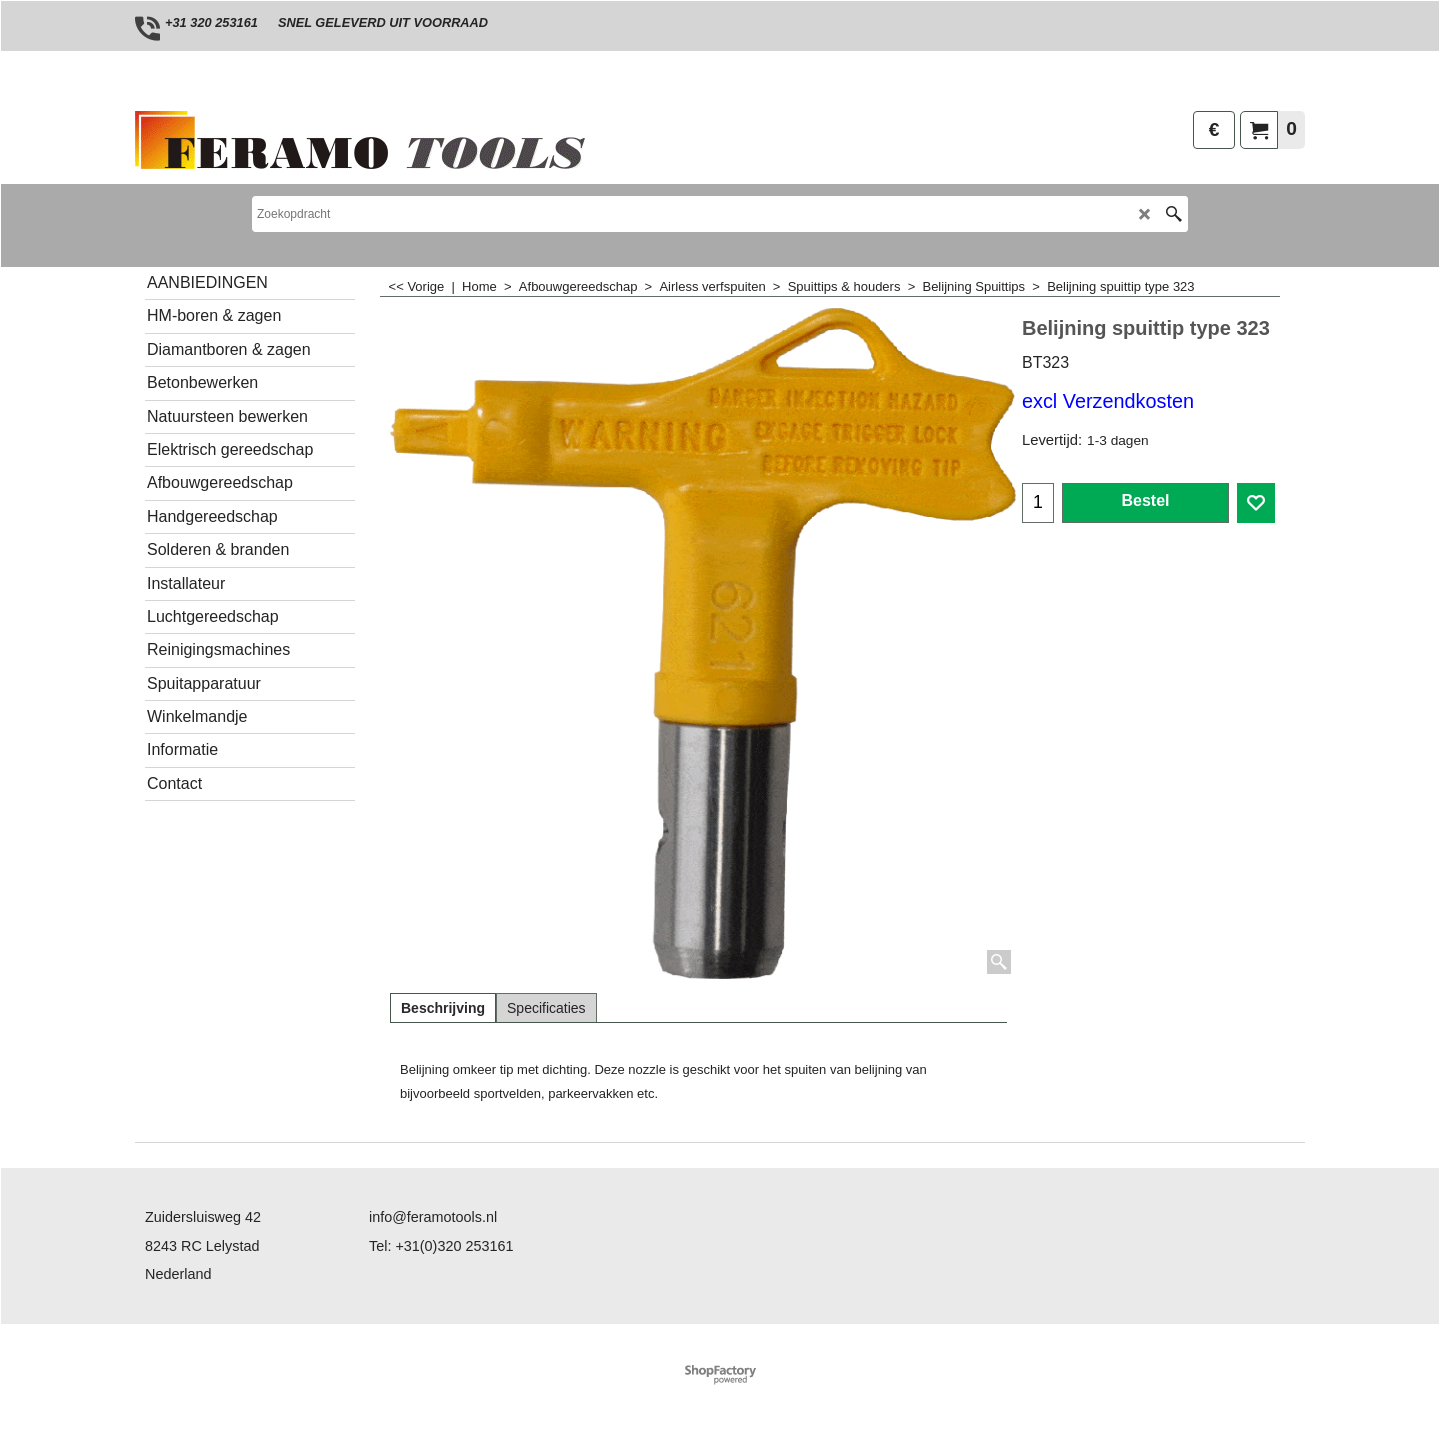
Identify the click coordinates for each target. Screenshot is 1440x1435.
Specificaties (546, 1008)
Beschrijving (443, 1008)
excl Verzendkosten (1108, 401)
